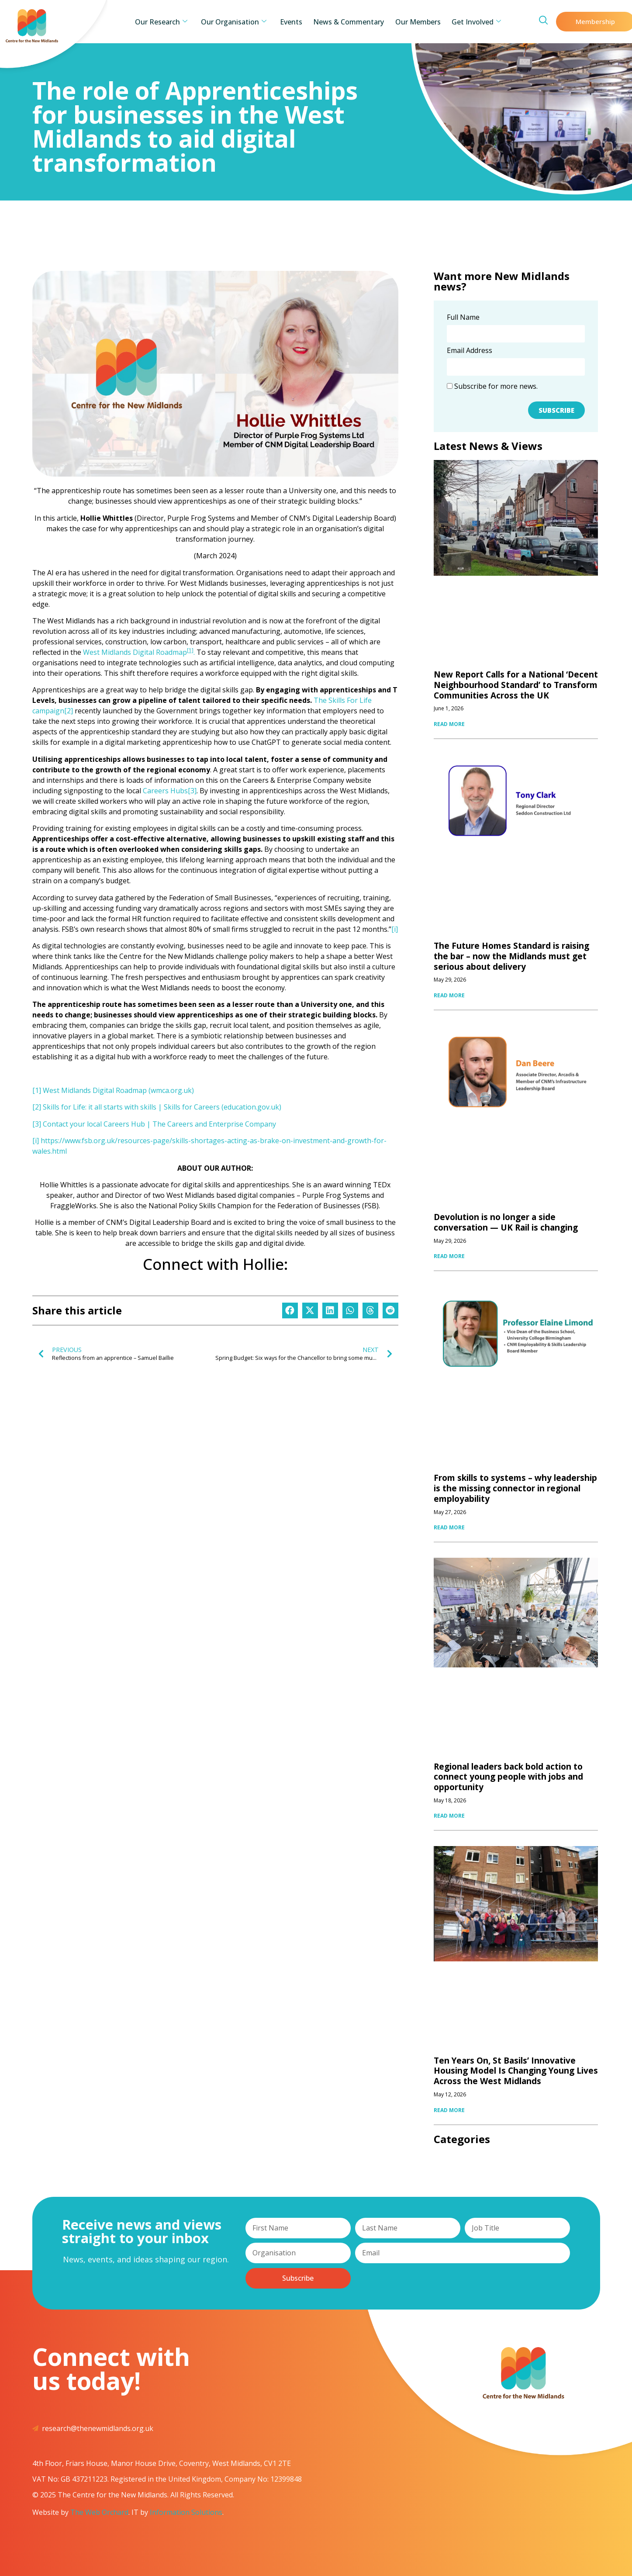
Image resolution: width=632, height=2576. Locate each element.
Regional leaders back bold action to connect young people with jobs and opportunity (508, 1777)
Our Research (173, 22)
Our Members (410, 22)
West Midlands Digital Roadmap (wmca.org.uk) (118, 1090)
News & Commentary (346, 22)
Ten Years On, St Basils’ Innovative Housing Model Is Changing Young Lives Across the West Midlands (516, 2071)
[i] (394, 929)
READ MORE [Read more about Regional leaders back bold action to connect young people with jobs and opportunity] (449, 1815)
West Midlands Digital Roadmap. (139, 652)
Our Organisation (241, 22)
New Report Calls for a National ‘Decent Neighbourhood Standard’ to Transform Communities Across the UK (516, 685)
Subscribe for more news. (492, 386)
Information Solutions (186, 2512)
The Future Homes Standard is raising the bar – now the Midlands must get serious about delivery (511, 956)
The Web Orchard (99, 2512)
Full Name (463, 318)
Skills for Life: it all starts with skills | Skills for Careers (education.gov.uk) (162, 1107)
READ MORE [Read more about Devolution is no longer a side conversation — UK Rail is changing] (449, 1256)
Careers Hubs (165, 790)
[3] (192, 790)
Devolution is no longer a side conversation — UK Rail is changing (506, 1222)
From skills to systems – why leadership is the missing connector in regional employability (515, 1488)
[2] (68, 711)
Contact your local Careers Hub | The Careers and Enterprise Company (159, 1124)
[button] (290, 1310)
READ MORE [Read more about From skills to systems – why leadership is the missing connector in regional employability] (449, 1527)
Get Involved (464, 22)
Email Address (469, 351)
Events (294, 22)
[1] (36, 1090)
